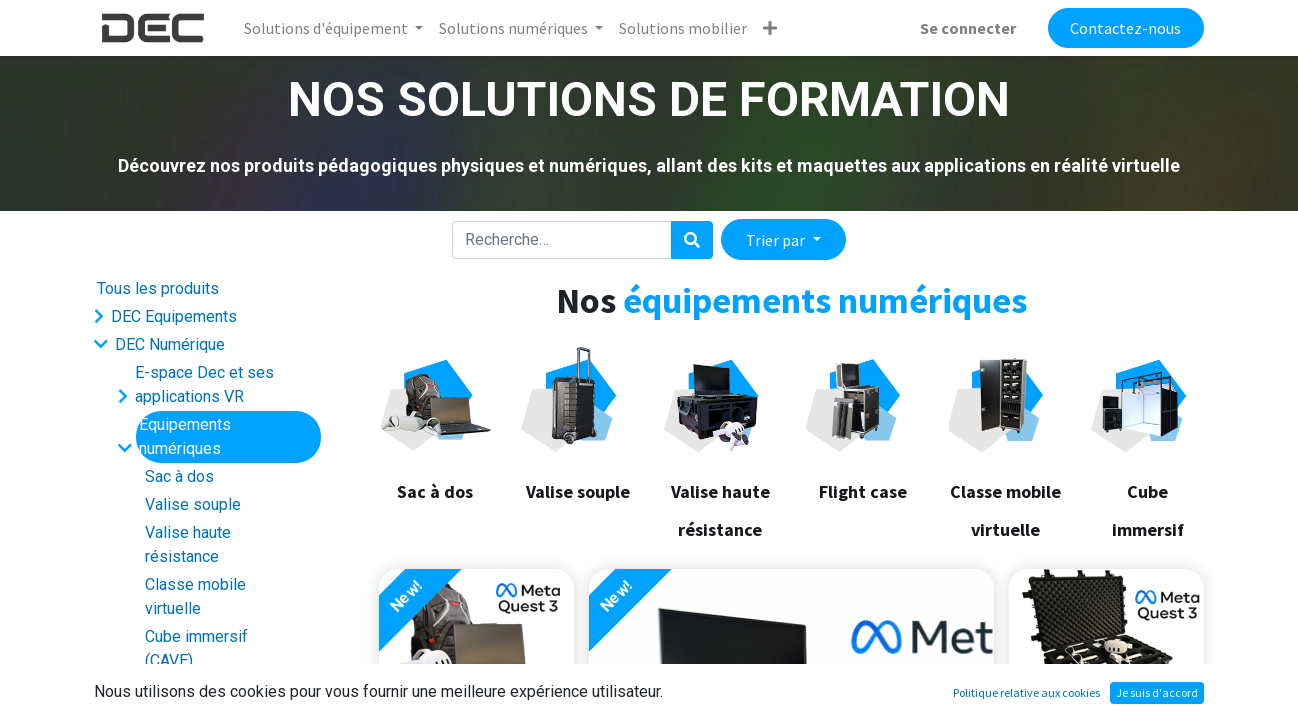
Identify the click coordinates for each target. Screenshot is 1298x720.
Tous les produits (158, 288)
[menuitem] (683, 28)
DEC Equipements (174, 316)
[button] (770, 28)
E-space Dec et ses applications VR (204, 384)
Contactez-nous (1125, 28)
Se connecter (968, 28)
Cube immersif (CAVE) (196, 648)
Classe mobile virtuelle (195, 596)
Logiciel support (192, 688)
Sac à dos (179, 476)
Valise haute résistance (188, 544)
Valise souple (193, 504)
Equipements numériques (185, 436)
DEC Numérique (170, 344)
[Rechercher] (692, 240)
